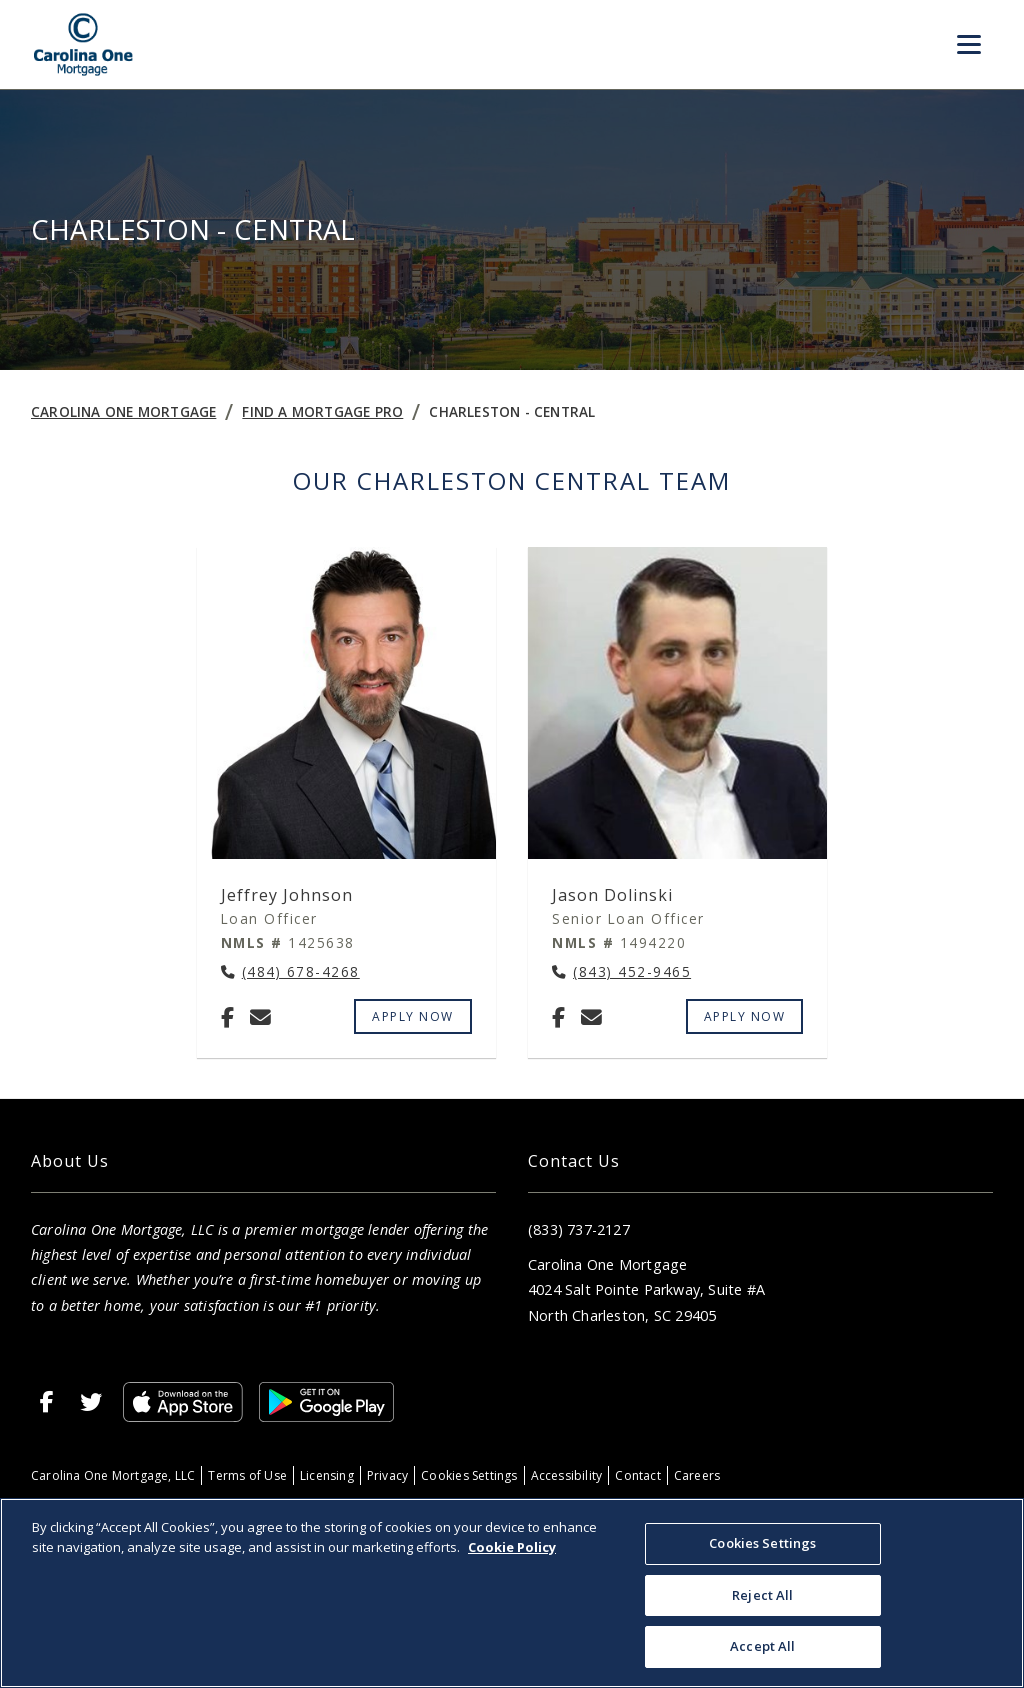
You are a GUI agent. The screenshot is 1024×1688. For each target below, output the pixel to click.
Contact (637, 1475)
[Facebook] (227, 1017)
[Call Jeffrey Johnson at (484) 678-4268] (290, 972)
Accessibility (567, 1475)
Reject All (762, 1595)
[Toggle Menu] (969, 45)
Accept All (762, 1646)
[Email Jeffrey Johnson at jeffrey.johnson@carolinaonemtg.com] (260, 1017)
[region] (512, 1593)
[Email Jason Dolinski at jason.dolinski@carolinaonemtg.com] (591, 1017)
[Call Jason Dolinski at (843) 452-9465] (621, 972)
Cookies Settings (469, 1475)
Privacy (387, 1475)
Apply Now (413, 1016)
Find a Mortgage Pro (322, 411)
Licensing (327, 1475)
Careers (697, 1475)
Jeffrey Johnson (287, 895)
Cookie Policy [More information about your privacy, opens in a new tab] (512, 1547)
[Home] (83, 44)
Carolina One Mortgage (123, 411)
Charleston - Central (512, 411)
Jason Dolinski (612, 895)
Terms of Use (247, 1475)
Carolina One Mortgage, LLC (113, 1475)
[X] (91, 1402)
